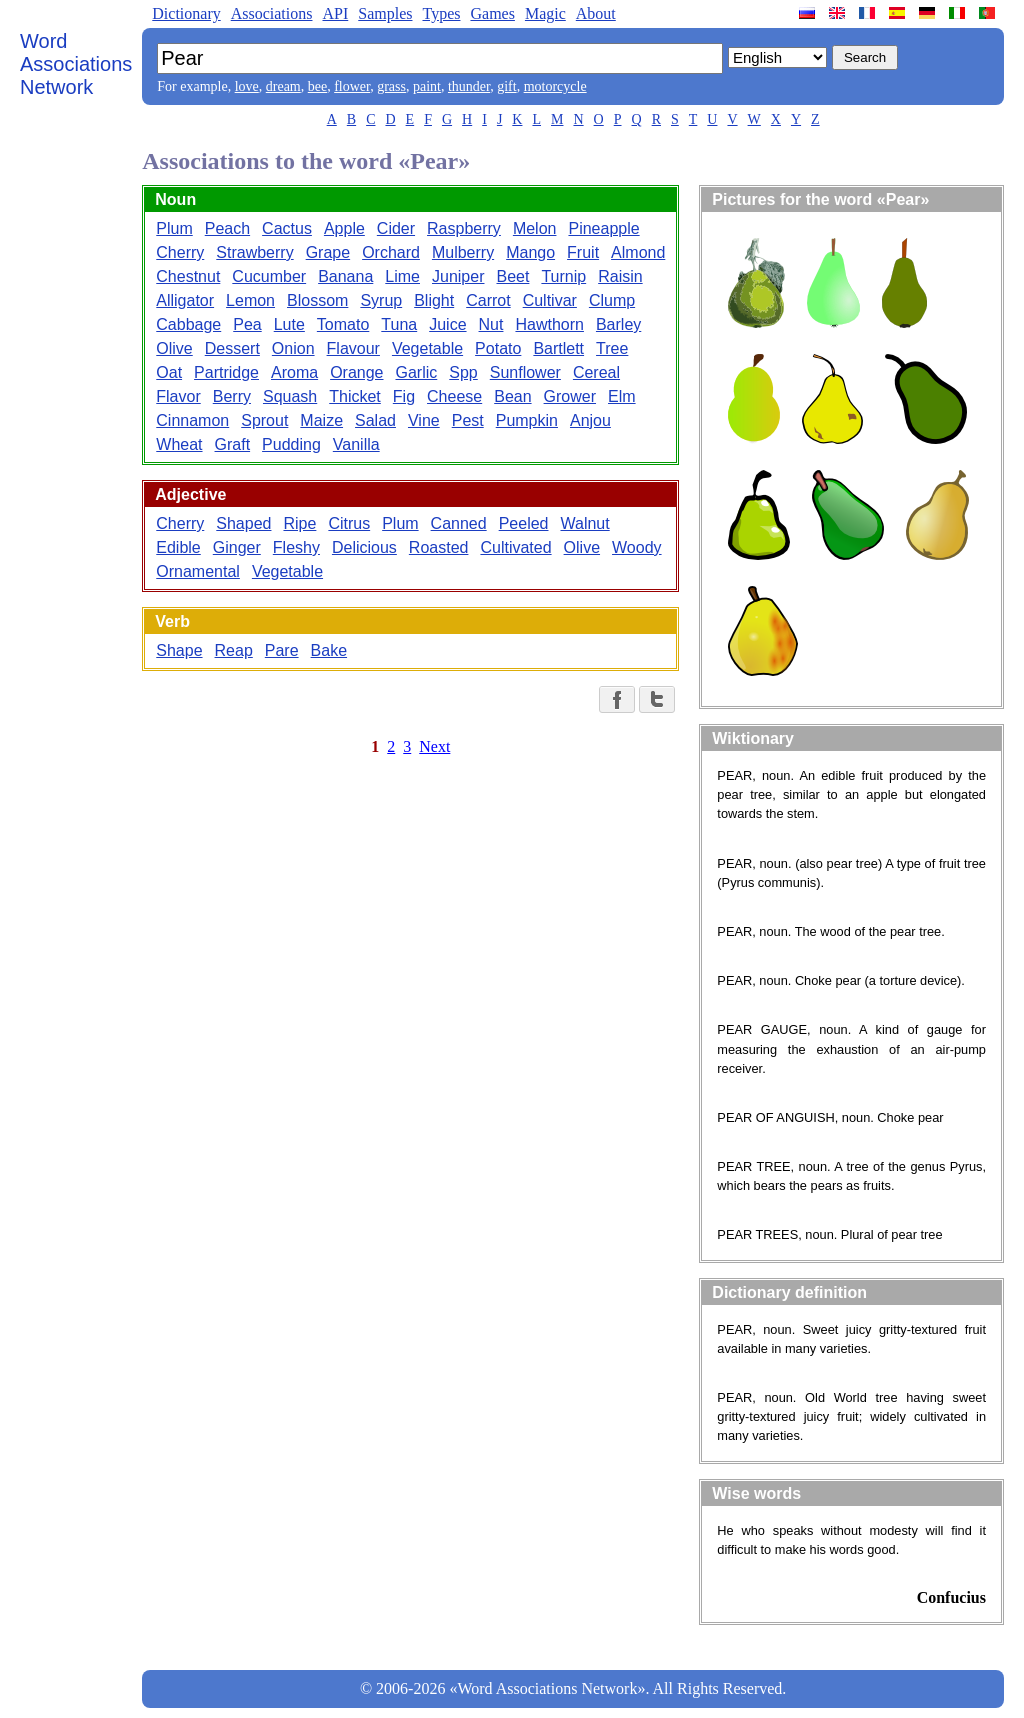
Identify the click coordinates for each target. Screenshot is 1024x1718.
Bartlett (558, 348)
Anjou (590, 420)
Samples (385, 13)
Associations (272, 13)
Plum (174, 228)
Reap (234, 650)
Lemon (250, 300)
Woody (637, 547)
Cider (396, 228)
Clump (612, 300)
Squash (290, 396)
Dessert (232, 348)
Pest (468, 420)
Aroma (294, 372)
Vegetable (427, 348)
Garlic (417, 372)
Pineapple (603, 228)
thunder (469, 86)
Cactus (287, 228)
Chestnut (188, 276)
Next (434, 746)
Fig (404, 396)
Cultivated (515, 547)
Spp (463, 372)
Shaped (243, 523)
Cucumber (269, 276)
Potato (498, 348)
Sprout (264, 420)
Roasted (439, 547)
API (335, 13)
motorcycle (555, 86)
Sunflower (525, 372)
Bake (329, 650)
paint (427, 86)
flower (352, 86)
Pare (282, 650)
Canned (459, 523)
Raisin (620, 276)
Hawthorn (549, 324)
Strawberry (254, 252)
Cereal (596, 372)
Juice (447, 324)
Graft (233, 444)
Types (441, 13)
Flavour (353, 348)
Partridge (226, 372)
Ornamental (198, 571)
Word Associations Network (76, 64)
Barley (618, 324)
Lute (289, 324)
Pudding (291, 444)
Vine (424, 420)
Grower (570, 396)
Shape (179, 650)
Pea (247, 324)
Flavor (178, 396)
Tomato (343, 324)
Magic (545, 13)
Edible (178, 547)
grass (391, 86)
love (247, 86)
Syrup (381, 300)
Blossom (317, 300)
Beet (512, 276)
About (596, 13)
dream (283, 86)
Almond (638, 252)
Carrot (488, 300)
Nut (491, 324)
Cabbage (188, 324)
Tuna (399, 324)
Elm (622, 396)
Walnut (584, 523)
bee (317, 86)
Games (492, 13)
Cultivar (550, 300)
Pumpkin (527, 420)
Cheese (454, 396)
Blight (434, 300)
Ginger (237, 547)
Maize (321, 420)
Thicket (355, 396)
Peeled (524, 523)
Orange (356, 372)
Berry (232, 396)
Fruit (583, 252)
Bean (512, 396)
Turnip (563, 276)
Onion (293, 348)
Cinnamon (192, 420)
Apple (344, 228)
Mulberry (463, 252)
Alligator (185, 300)
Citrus (349, 523)
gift (506, 86)
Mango (530, 252)
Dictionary (186, 13)
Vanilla (356, 444)
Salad (375, 420)
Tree (612, 348)
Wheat (179, 444)
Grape (328, 252)
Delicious (364, 547)
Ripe (299, 523)
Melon (535, 228)
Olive (174, 348)
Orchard (391, 252)
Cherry (180, 252)
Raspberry (464, 228)
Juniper (458, 276)
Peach (227, 228)
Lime (402, 276)
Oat (169, 372)
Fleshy (296, 547)
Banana (345, 276)
